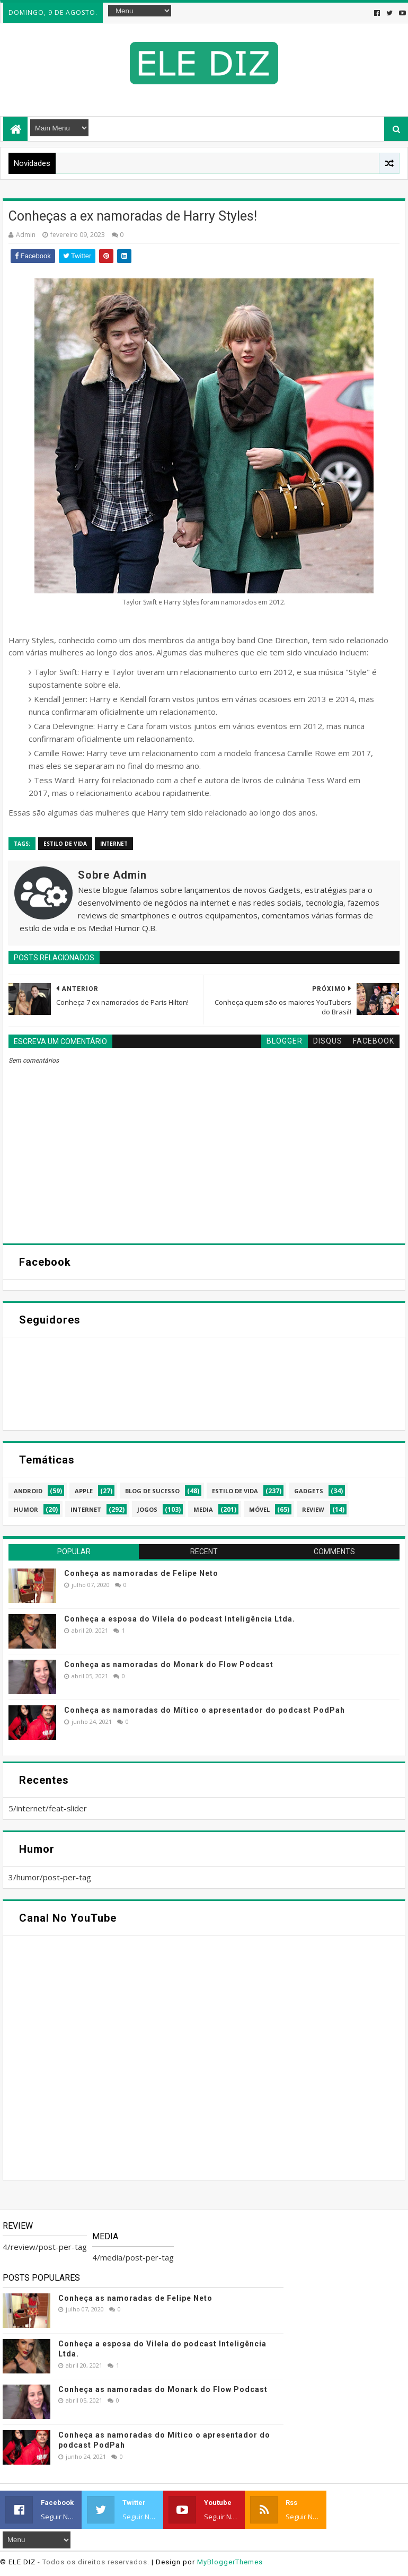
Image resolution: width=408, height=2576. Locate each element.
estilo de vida (65, 843)
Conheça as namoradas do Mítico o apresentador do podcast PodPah (204, 1710)
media (203, 1509)
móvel (259, 1509)
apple (84, 1491)
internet (114, 843)
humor (26, 1509)
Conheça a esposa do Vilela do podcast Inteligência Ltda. (179, 1619)
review (313, 1509)
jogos (147, 1509)
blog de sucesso (152, 1491)
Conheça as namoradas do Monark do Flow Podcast (168, 1664)
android (28, 1491)
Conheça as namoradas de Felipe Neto (141, 1573)
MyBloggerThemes (230, 2562)
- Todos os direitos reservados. (93, 2562)
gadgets (308, 1491)
